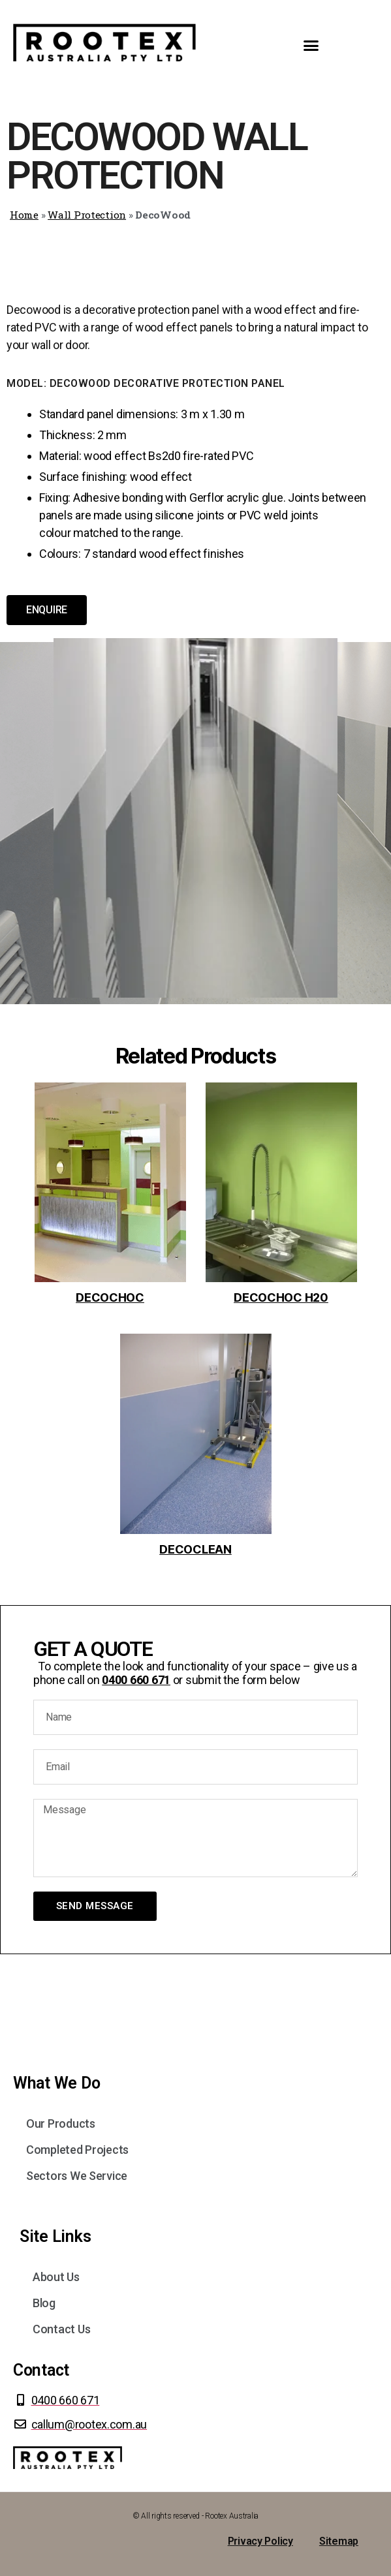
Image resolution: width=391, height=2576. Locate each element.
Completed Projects (77, 2149)
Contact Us (61, 2329)
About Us (56, 2277)
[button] (311, 45)
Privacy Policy (260, 2541)
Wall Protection (87, 214)
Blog (44, 2303)
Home (24, 214)
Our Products (60, 2123)
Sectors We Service (76, 2176)
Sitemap (338, 2541)
